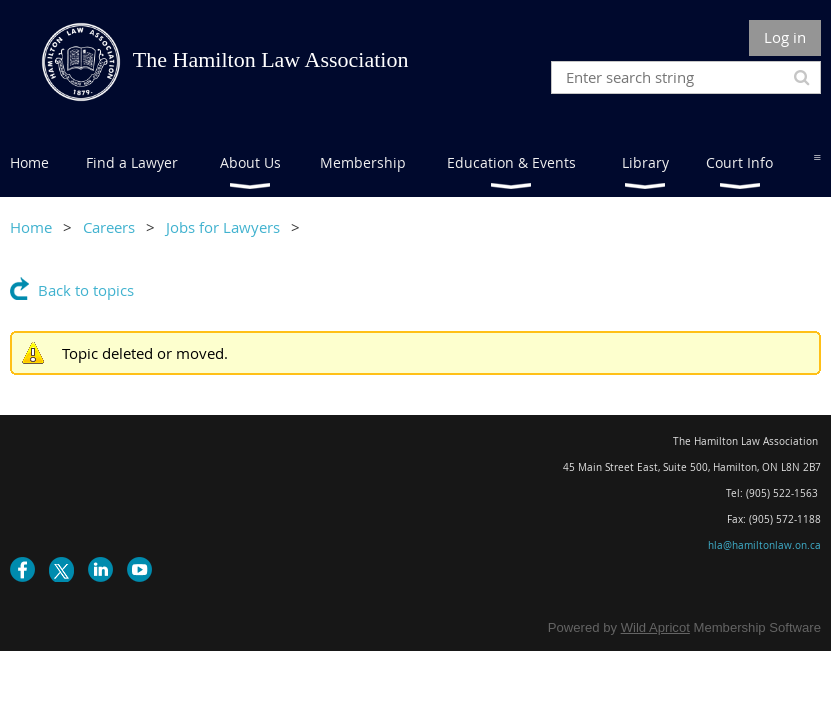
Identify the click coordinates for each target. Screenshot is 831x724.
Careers (109, 227)
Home (31, 227)
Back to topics (86, 290)
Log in (785, 37)
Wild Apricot (655, 627)
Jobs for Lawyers (223, 227)
